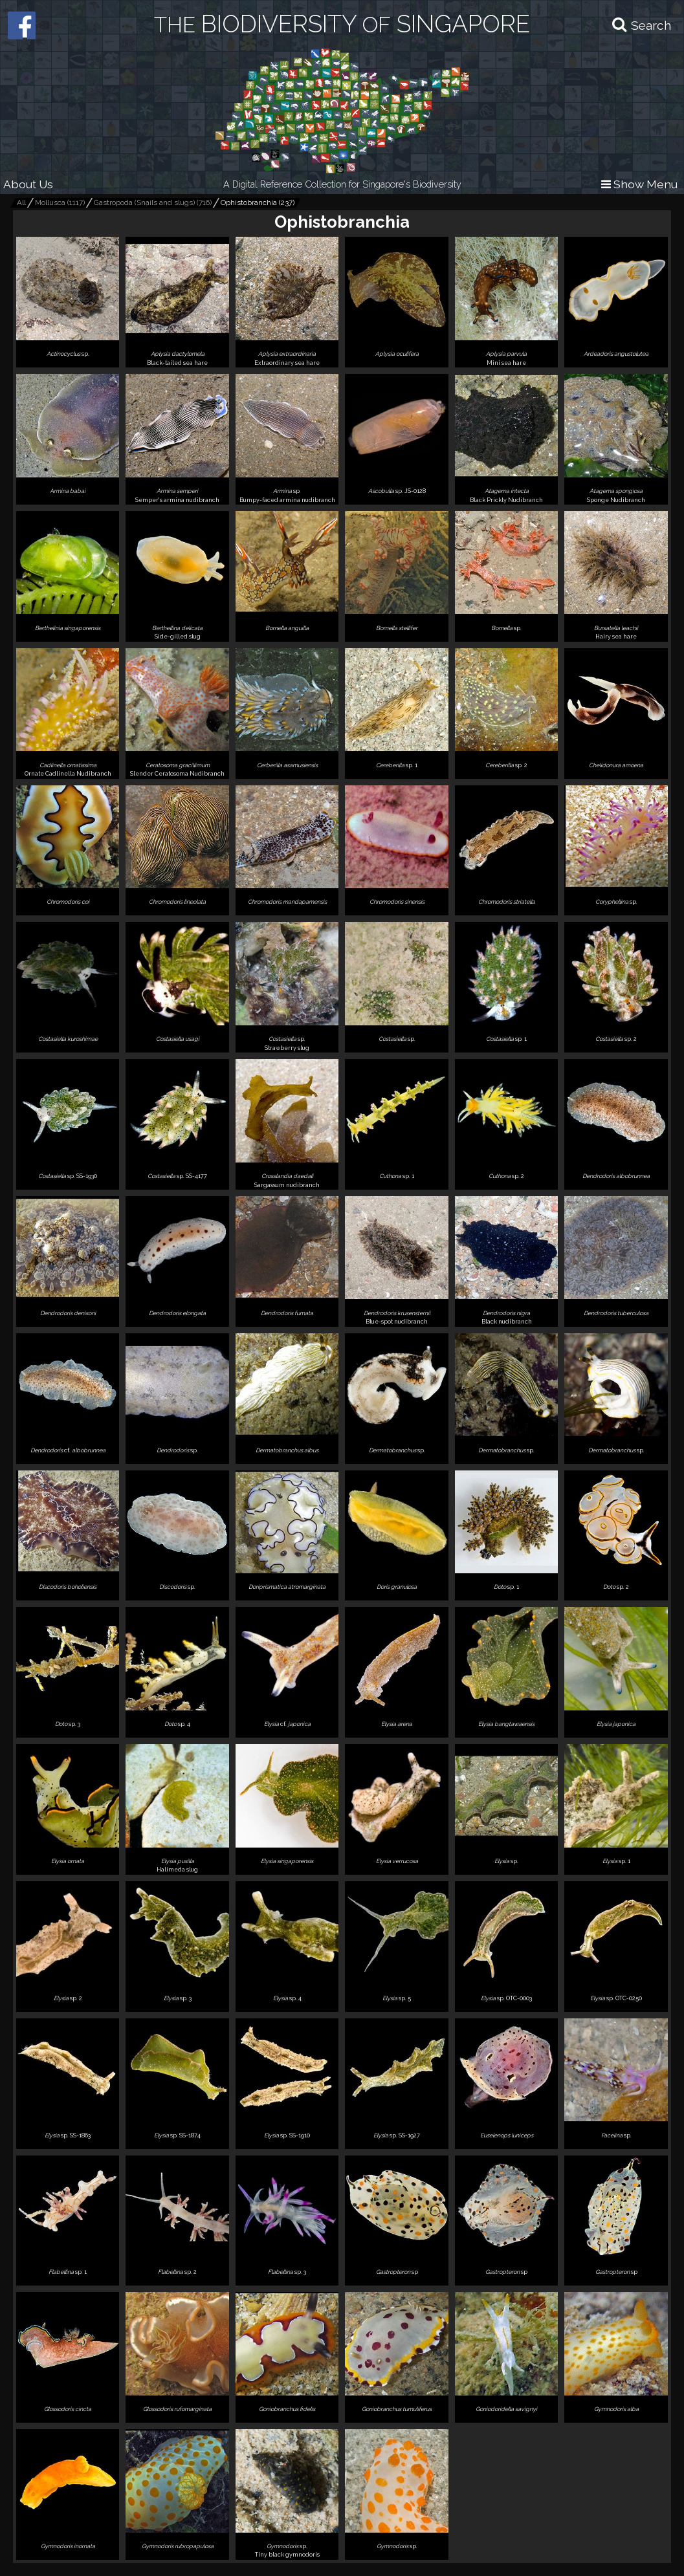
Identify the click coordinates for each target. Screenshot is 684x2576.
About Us (28, 184)
